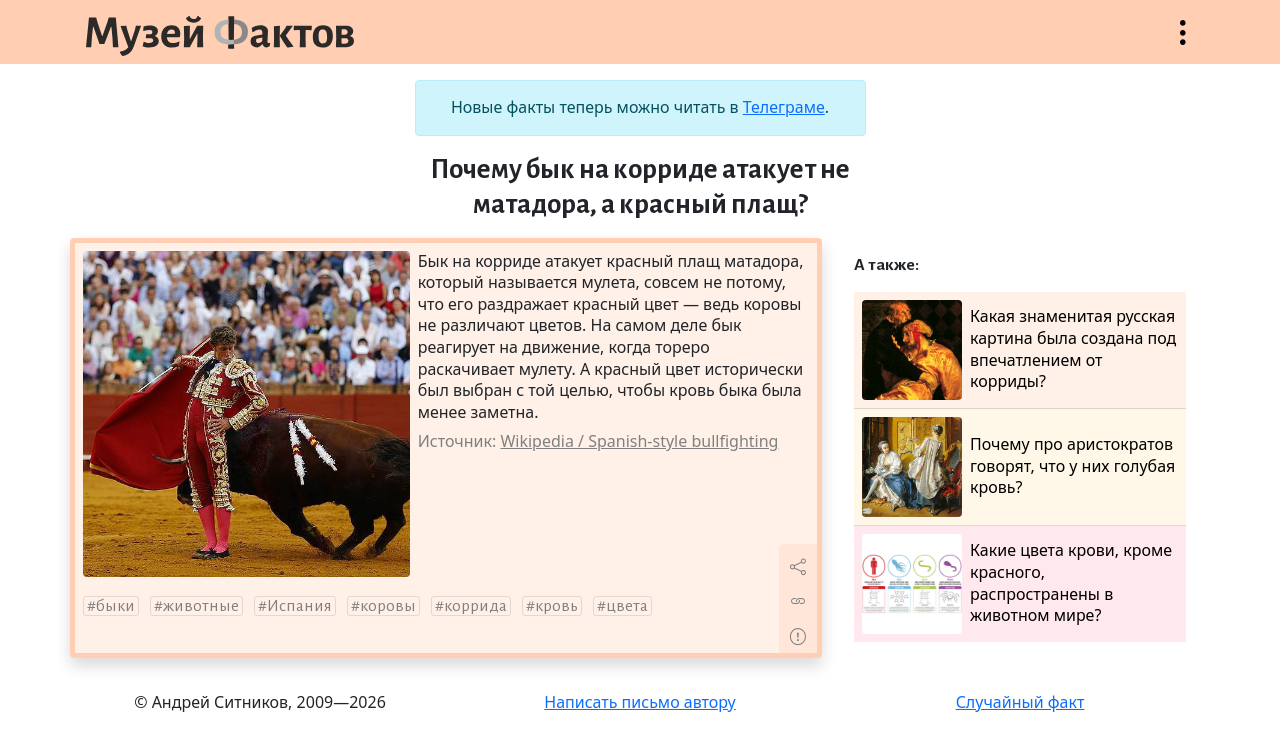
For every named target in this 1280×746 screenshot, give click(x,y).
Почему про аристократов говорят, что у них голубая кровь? (1018, 467)
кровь (556, 606)
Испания (299, 606)
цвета (627, 606)
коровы (388, 606)
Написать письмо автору (640, 702)
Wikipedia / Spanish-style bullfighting (639, 441)
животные (201, 606)
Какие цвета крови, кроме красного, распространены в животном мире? (1017, 584)
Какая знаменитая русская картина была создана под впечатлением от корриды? (1019, 350)
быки (115, 606)
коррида (475, 606)
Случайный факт (1020, 702)
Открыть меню (1183, 42)
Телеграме (784, 107)
